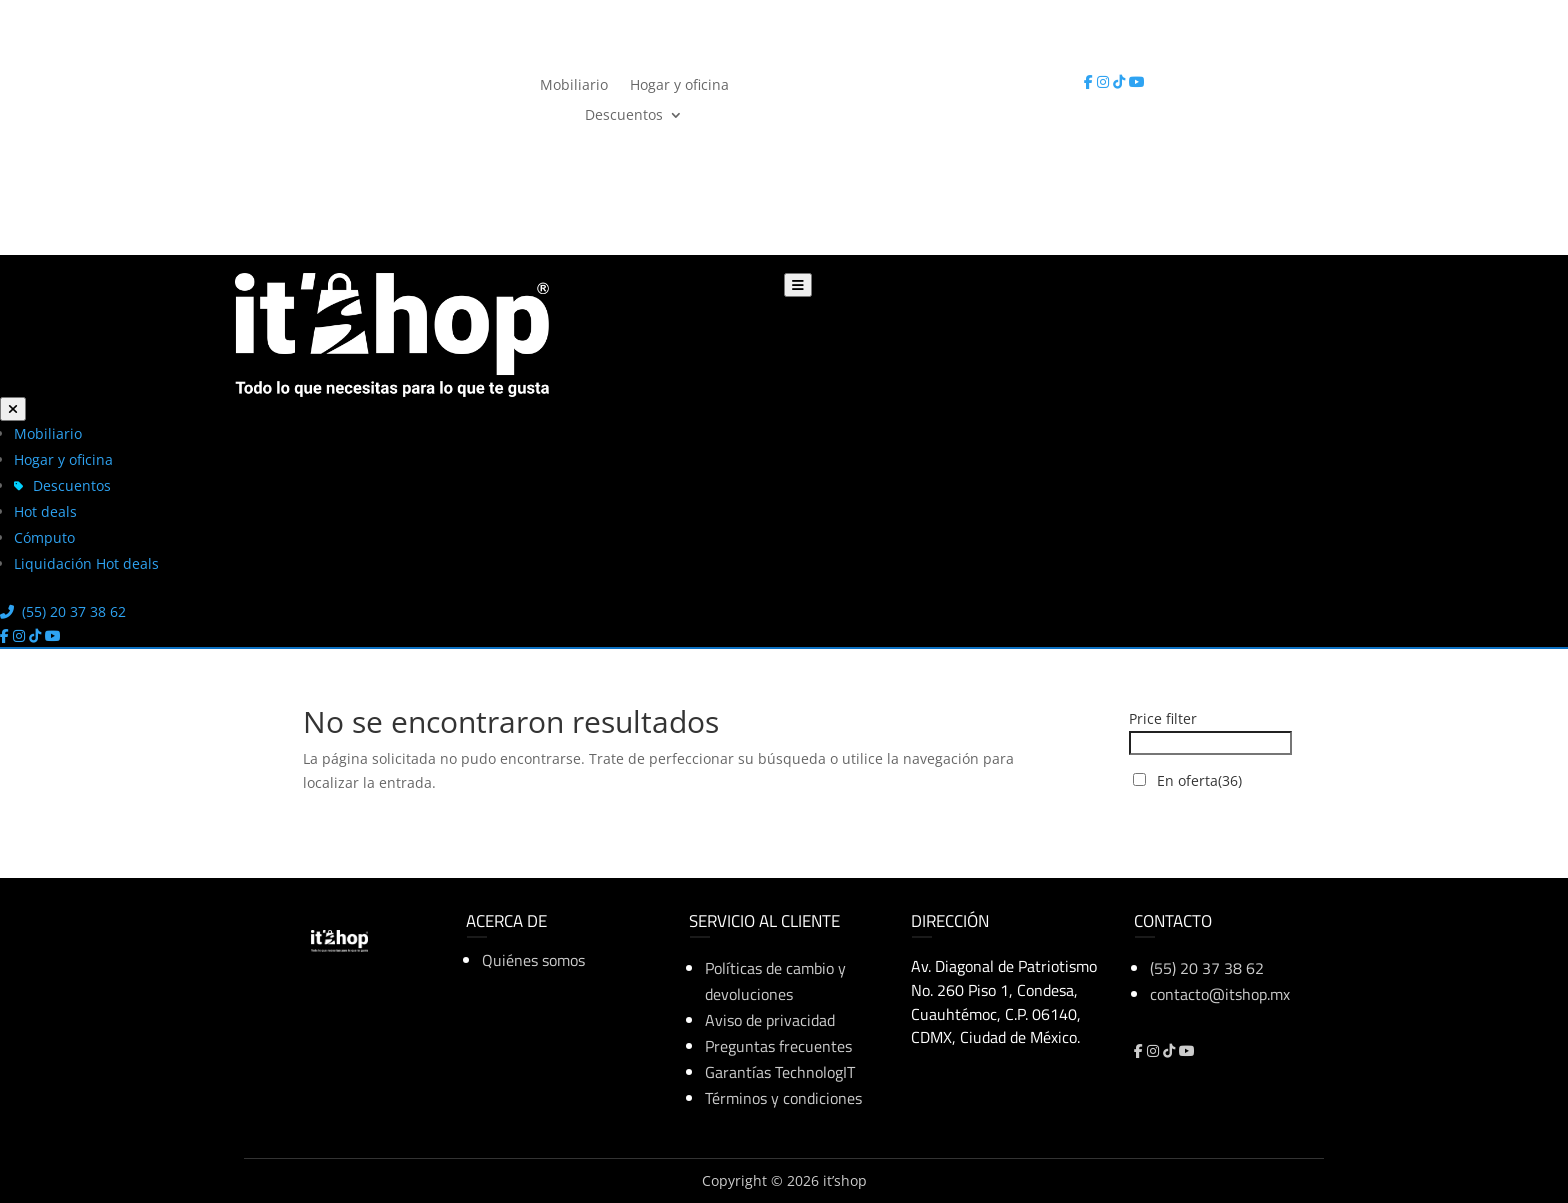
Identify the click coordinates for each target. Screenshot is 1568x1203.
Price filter (1163, 718)
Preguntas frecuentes (778, 1046)
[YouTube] (1137, 81)
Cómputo (44, 537)
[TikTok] (1121, 81)
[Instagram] (1105, 81)
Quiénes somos (533, 960)
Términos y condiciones (783, 1098)
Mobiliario (574, 83)
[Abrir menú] (798, 285)
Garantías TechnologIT (780, 1072)
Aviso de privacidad (770, 1020)
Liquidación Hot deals (86, 563)
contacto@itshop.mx (1220, 994)
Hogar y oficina (679, 83)
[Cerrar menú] (13, 409)
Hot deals (45, 511)
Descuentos (624, 113)
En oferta (1199, 780)
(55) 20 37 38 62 (881, 81)
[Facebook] (1090, 81)
